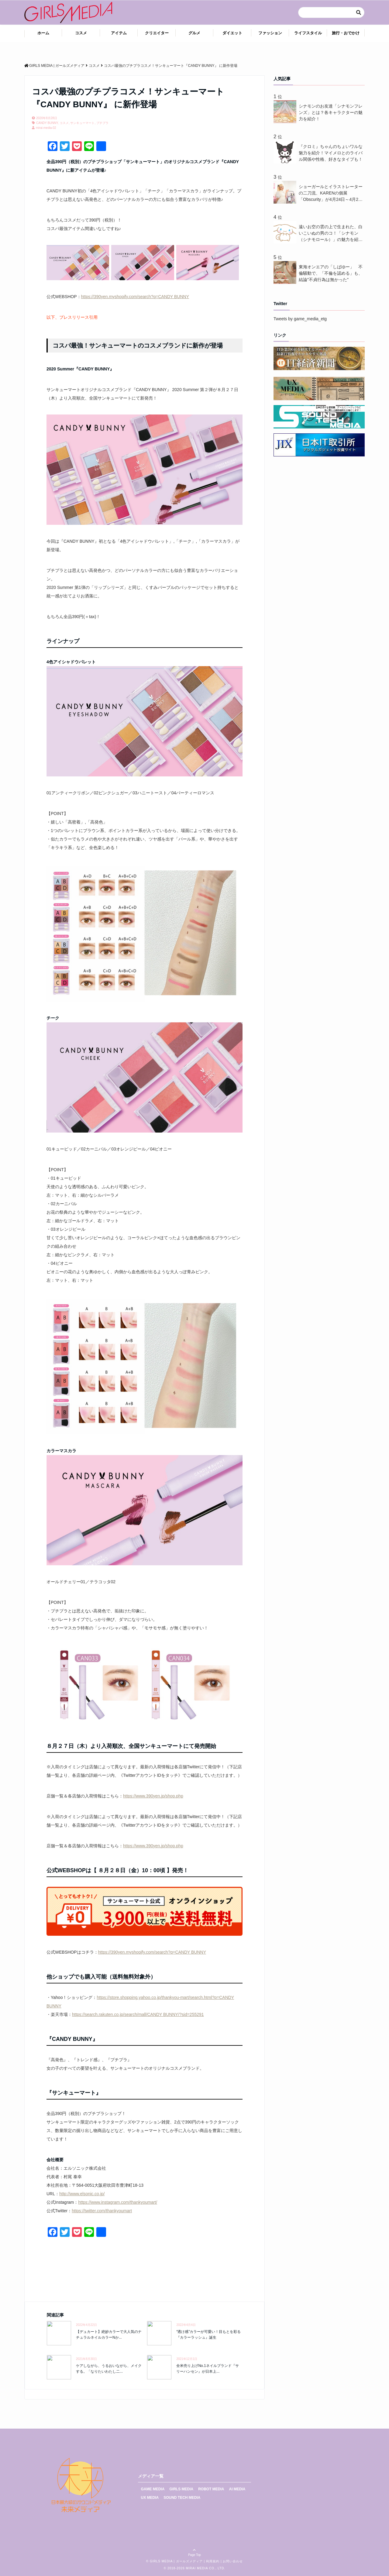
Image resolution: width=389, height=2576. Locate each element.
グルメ (194, 33)
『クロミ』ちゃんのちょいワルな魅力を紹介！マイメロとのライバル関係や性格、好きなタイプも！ (331, 153)
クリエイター (157, 33)
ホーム (43, 33)
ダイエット (232, 33)
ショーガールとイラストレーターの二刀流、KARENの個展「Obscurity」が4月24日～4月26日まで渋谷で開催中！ (331, 193)
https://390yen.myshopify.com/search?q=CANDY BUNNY (135, 296)
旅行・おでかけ (346, 33)
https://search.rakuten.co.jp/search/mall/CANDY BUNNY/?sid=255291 (138, 2014)
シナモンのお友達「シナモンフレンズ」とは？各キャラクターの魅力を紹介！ (331, 112)
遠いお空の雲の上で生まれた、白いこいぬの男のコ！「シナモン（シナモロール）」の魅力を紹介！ (331, 233)
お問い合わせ (233, 2561)
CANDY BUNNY (47, 123)
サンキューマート (82, 123)
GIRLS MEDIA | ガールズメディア (176, 2561)
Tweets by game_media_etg (300, 318)
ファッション (270, 33)
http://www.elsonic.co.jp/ (82, 2193)
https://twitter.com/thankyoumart (102, 2210)
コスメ (81, 33)
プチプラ (102, 123)
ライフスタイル (308, 33)
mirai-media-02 (46, 127)
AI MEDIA (237, 2489)
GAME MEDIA (153, 2489)
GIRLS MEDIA (182, 2489)
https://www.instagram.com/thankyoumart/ (117, 2202)
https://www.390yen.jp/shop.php (153, 1796)
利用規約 (212, 2561)
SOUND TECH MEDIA (182, 2497)
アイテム (119, 33)
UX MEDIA (150, 2497)
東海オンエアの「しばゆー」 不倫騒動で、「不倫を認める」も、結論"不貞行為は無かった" (331, 273)
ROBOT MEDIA (211, 2489)
